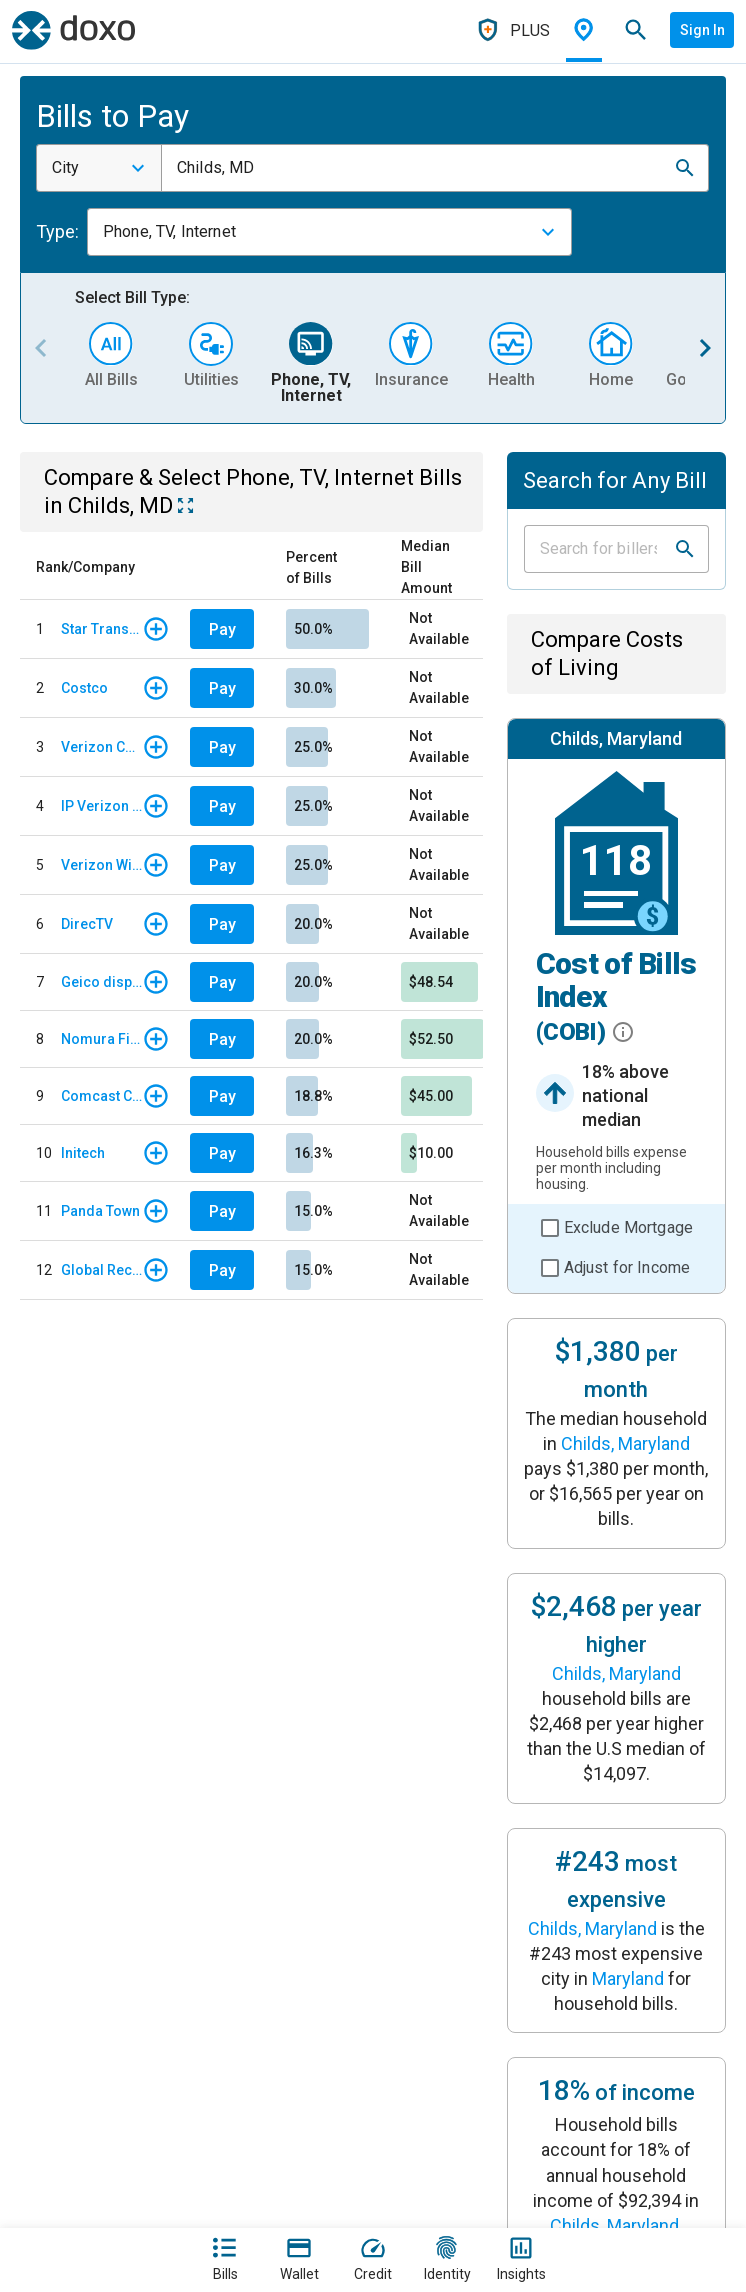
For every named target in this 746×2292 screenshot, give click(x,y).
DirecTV (87, 924)
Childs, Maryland (625, 1443)
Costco (84, 688)
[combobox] (99, 168)
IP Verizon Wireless (101, 806)
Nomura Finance (101, 1039)
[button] (685, 168)
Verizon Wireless (101, 865)
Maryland (628, 1978)
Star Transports (101, 629)
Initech (83, 1153)
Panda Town (100, 1211)
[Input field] (598, 549)
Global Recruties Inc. (101, 1270)
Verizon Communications (101, 747)
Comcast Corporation (101, 1096)
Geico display (101, 982)
